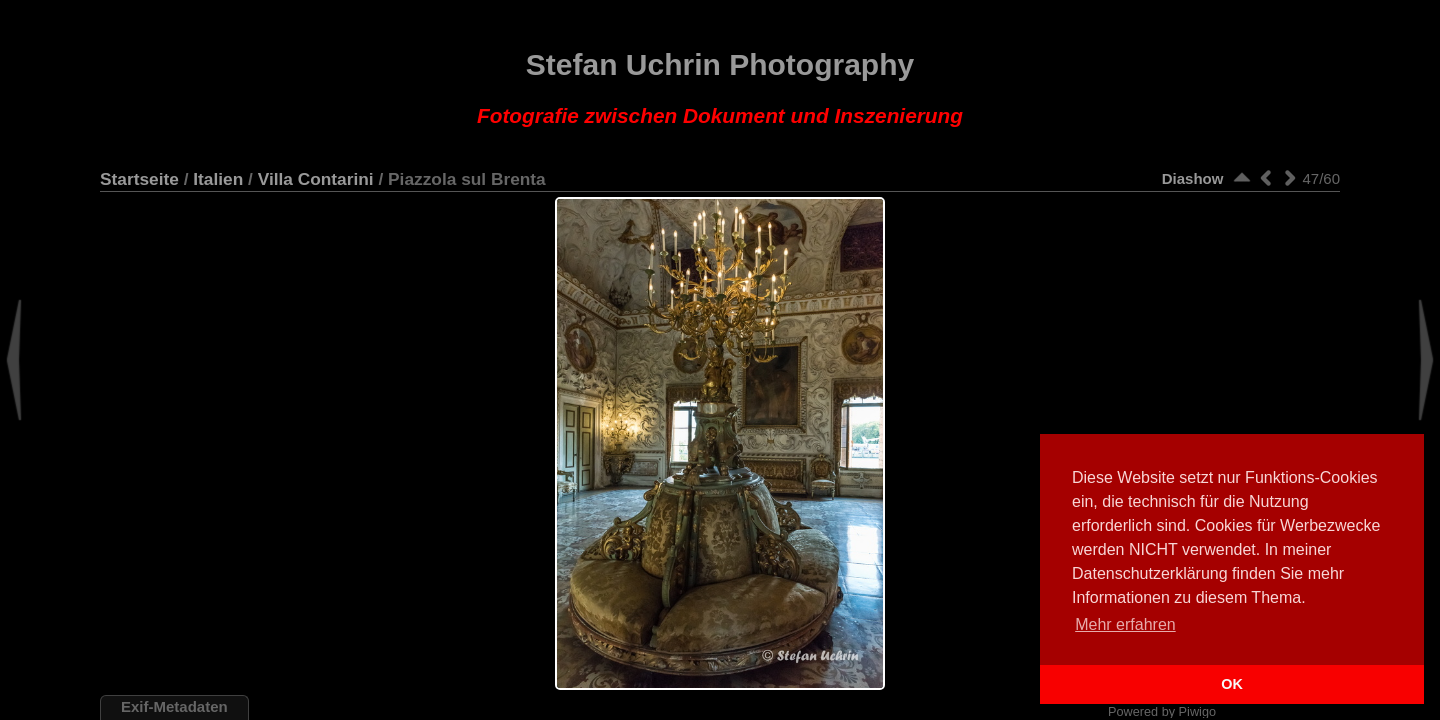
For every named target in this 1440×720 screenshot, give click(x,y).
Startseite (139, 179)
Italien (218, 179)
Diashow (1193, 178)
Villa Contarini (316, 179)
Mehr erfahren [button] (1125, 624)
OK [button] (1232, 684)
